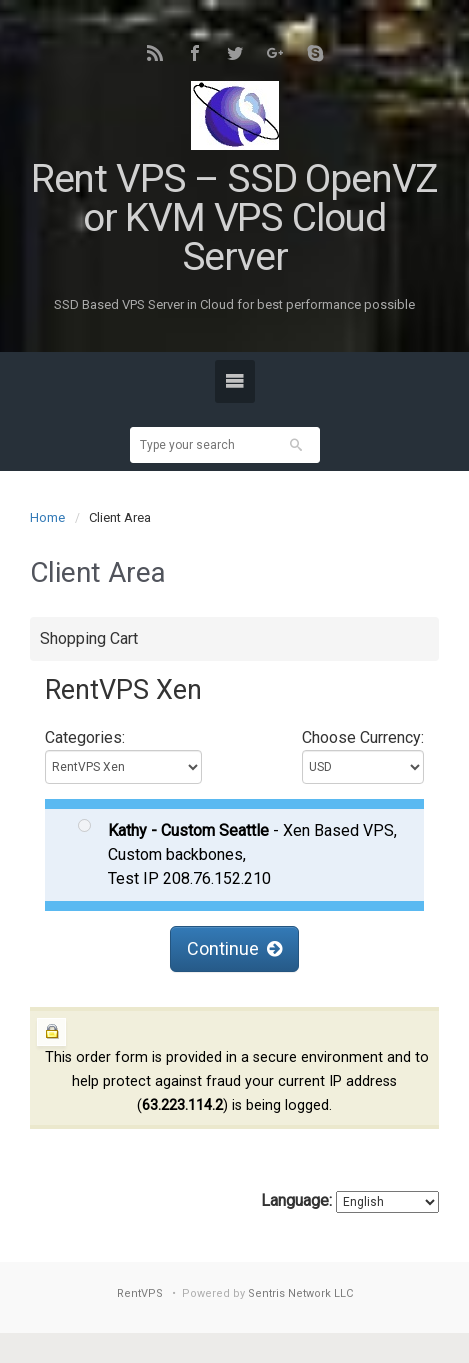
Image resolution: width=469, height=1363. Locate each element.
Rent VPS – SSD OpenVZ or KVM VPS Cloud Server (234, 218)
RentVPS (140, 1293)
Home (47, 517)
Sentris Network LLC (300, 1293)
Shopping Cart (89, 638)
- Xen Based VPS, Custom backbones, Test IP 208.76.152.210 (237, 853)
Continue (234, 948)
